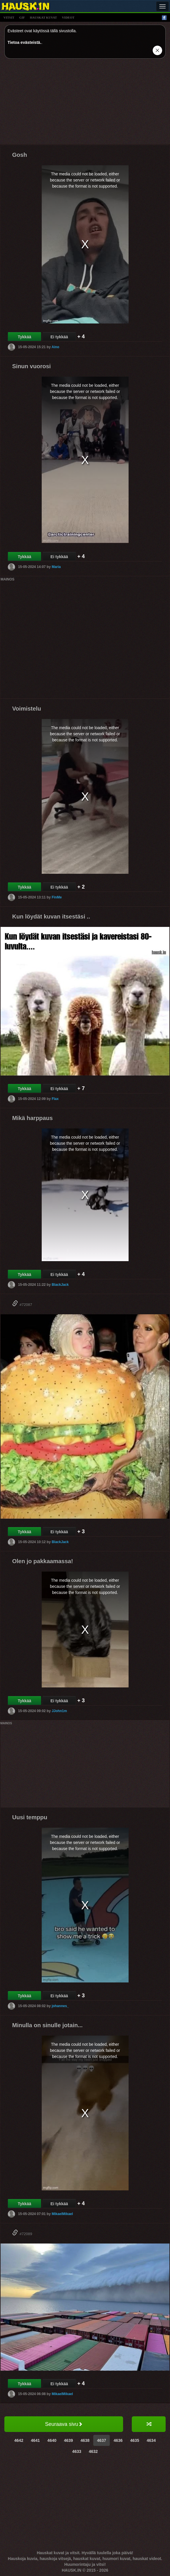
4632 (93, 2451)
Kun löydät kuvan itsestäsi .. (51, 916)
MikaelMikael (62, 2214)
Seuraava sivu (64, 2424)
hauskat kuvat (43, 17)
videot (68, 17)
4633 (76, 2451)
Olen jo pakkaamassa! (42, 1561)
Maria (56, 567)
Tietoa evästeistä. (24, 42)
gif (22, 17)
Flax (55, 1099)
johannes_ (60, 2006)
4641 (35, 2440)
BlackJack (60, 1285)
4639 (68, 2440)
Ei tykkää (59, 337)
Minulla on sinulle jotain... (47, 2025)
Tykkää (24, 337)
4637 (101, 2440)
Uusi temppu (29, 1817)
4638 (85, 2440)
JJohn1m (59, 1711)
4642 (18, 2440)
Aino (55, 347)
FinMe (57, 897)
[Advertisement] (85, 103)
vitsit (8, 17)
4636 (118, 2440)
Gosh (19, 155)
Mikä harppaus (32, 1118)
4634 (151, 2440)
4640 (51, 2440)
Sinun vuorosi (31, 366)
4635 (134, 2440)
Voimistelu (26, 708)
